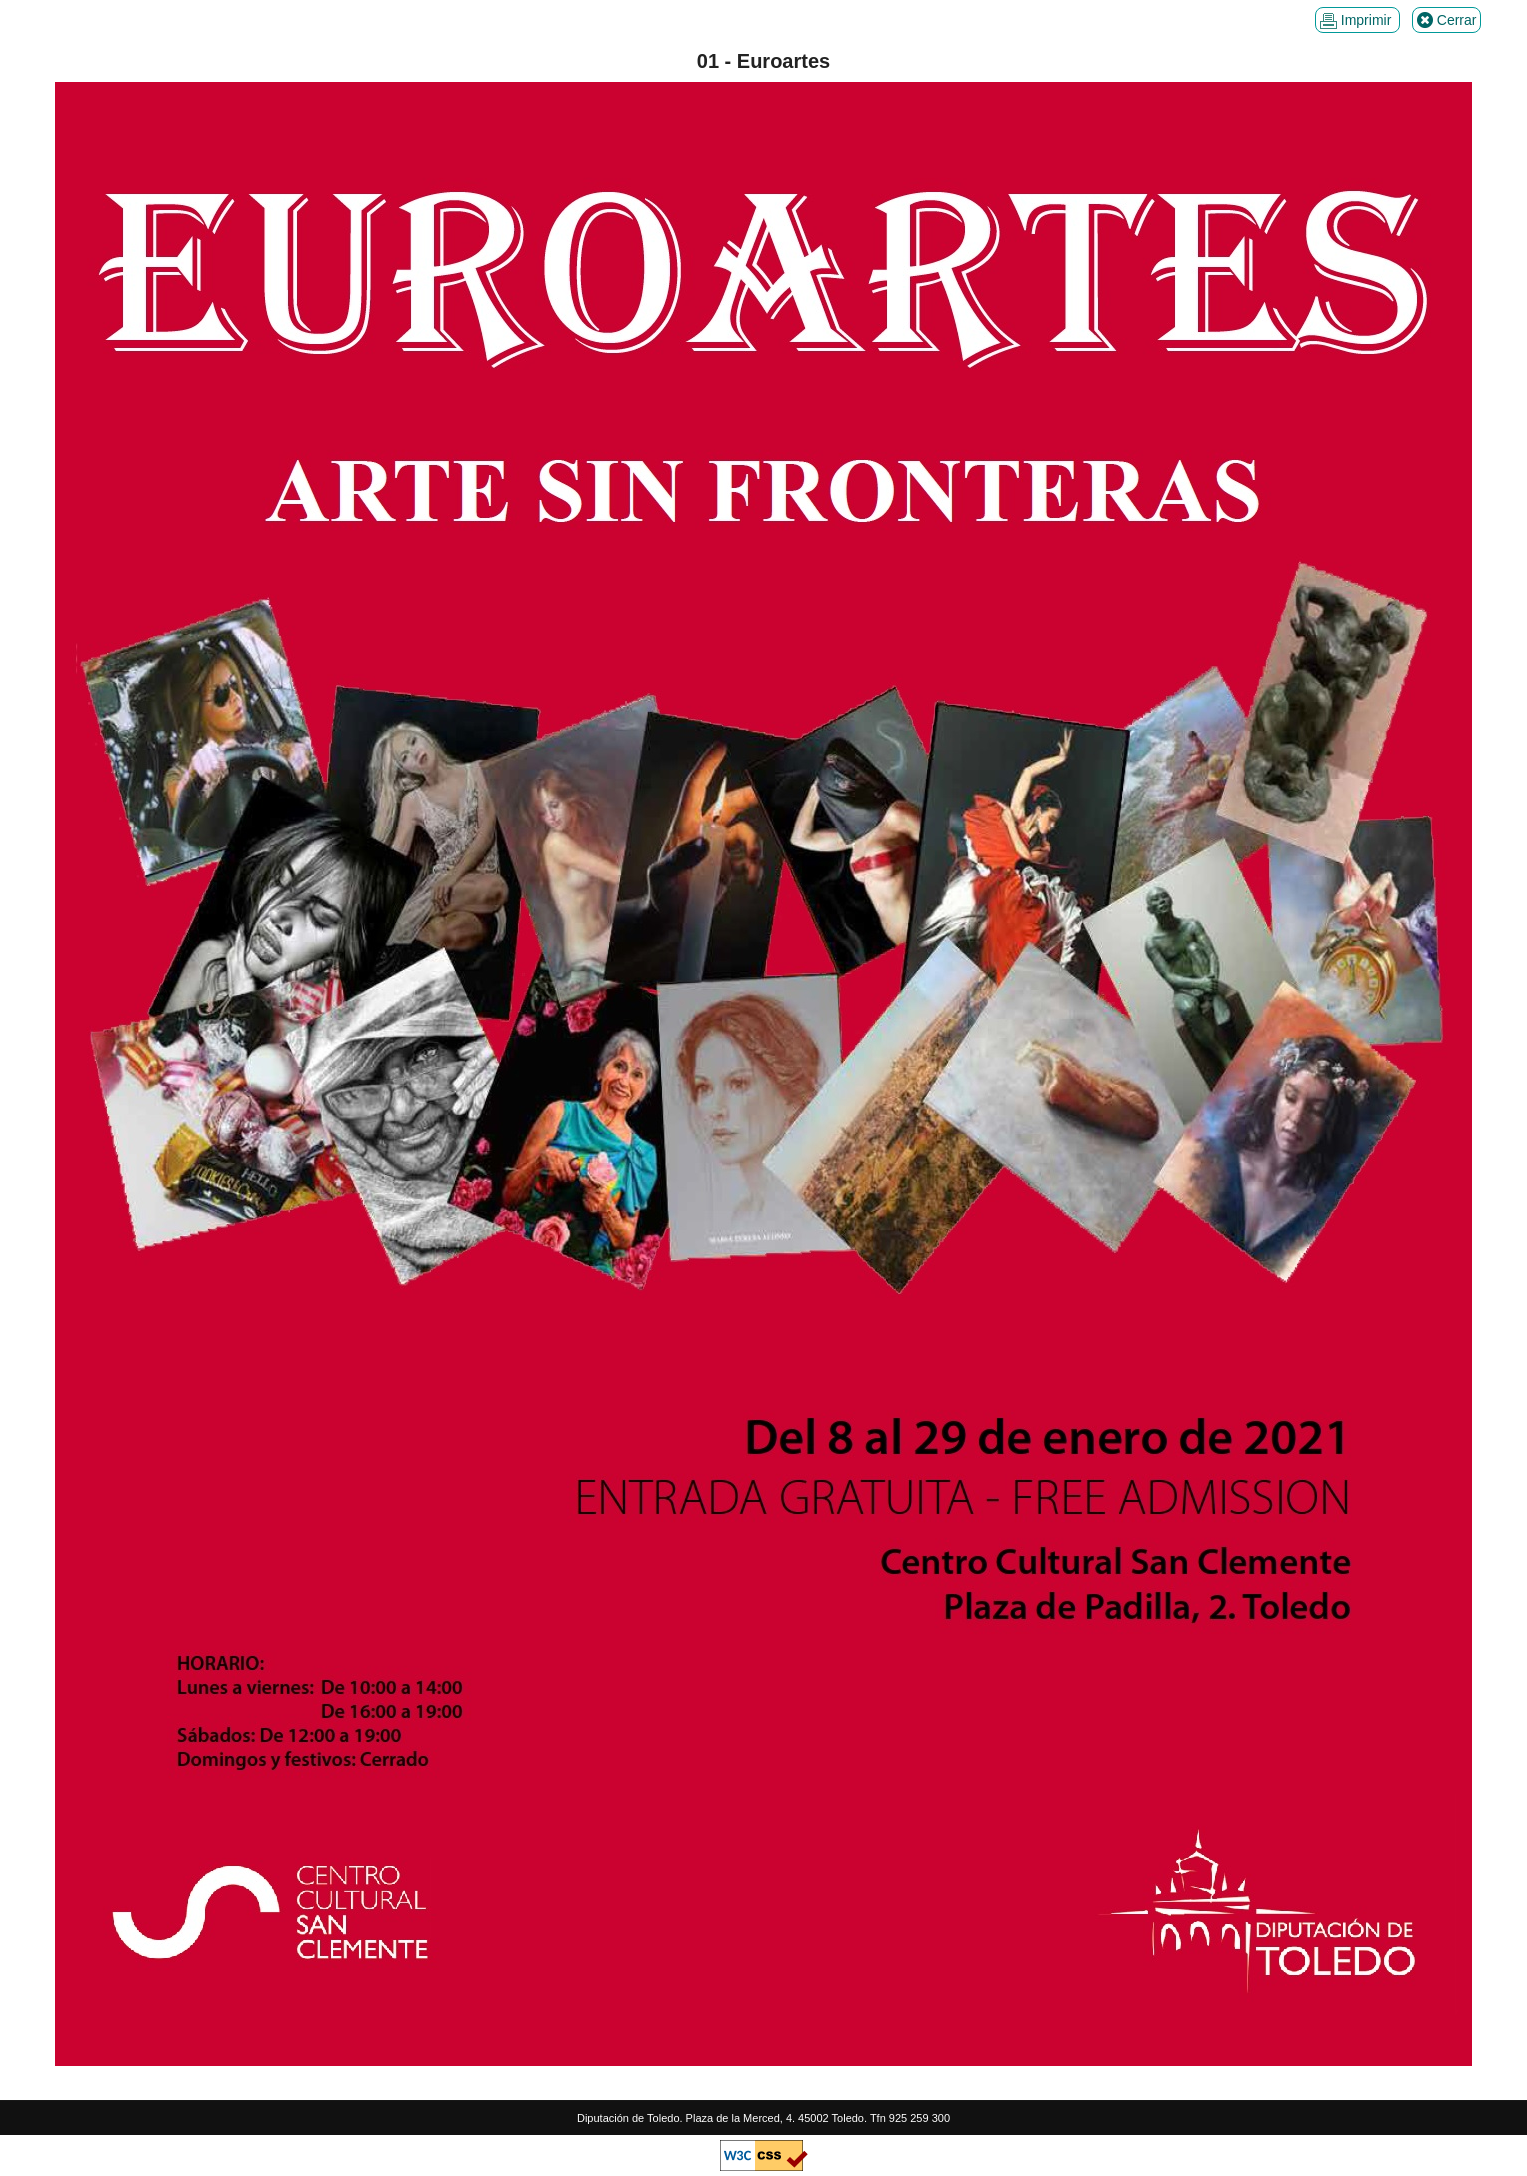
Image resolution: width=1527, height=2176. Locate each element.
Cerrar (1447, 20)
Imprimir (1357, 20)
